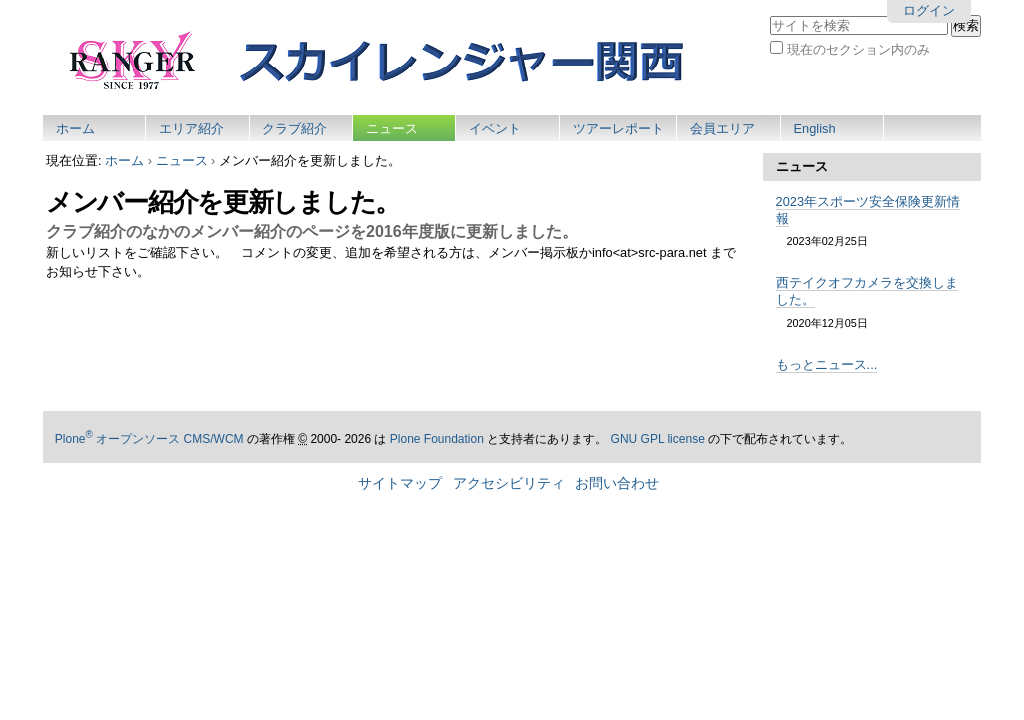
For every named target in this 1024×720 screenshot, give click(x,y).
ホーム (75, 128)
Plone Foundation (437, 439)
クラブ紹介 (294, 128)
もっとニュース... (827, 364)
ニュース (392, 128)
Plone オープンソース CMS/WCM (149, 439)
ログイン (929, 10)
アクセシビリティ (509, 483)
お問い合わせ (617, 483)
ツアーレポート (618, 128)
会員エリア (722, 128)
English (815, 128)
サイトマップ (400, 483)
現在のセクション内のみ (858, 49)
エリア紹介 (191, 128)
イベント (495, 128)
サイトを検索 (769, 14)
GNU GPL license (658, 439)
